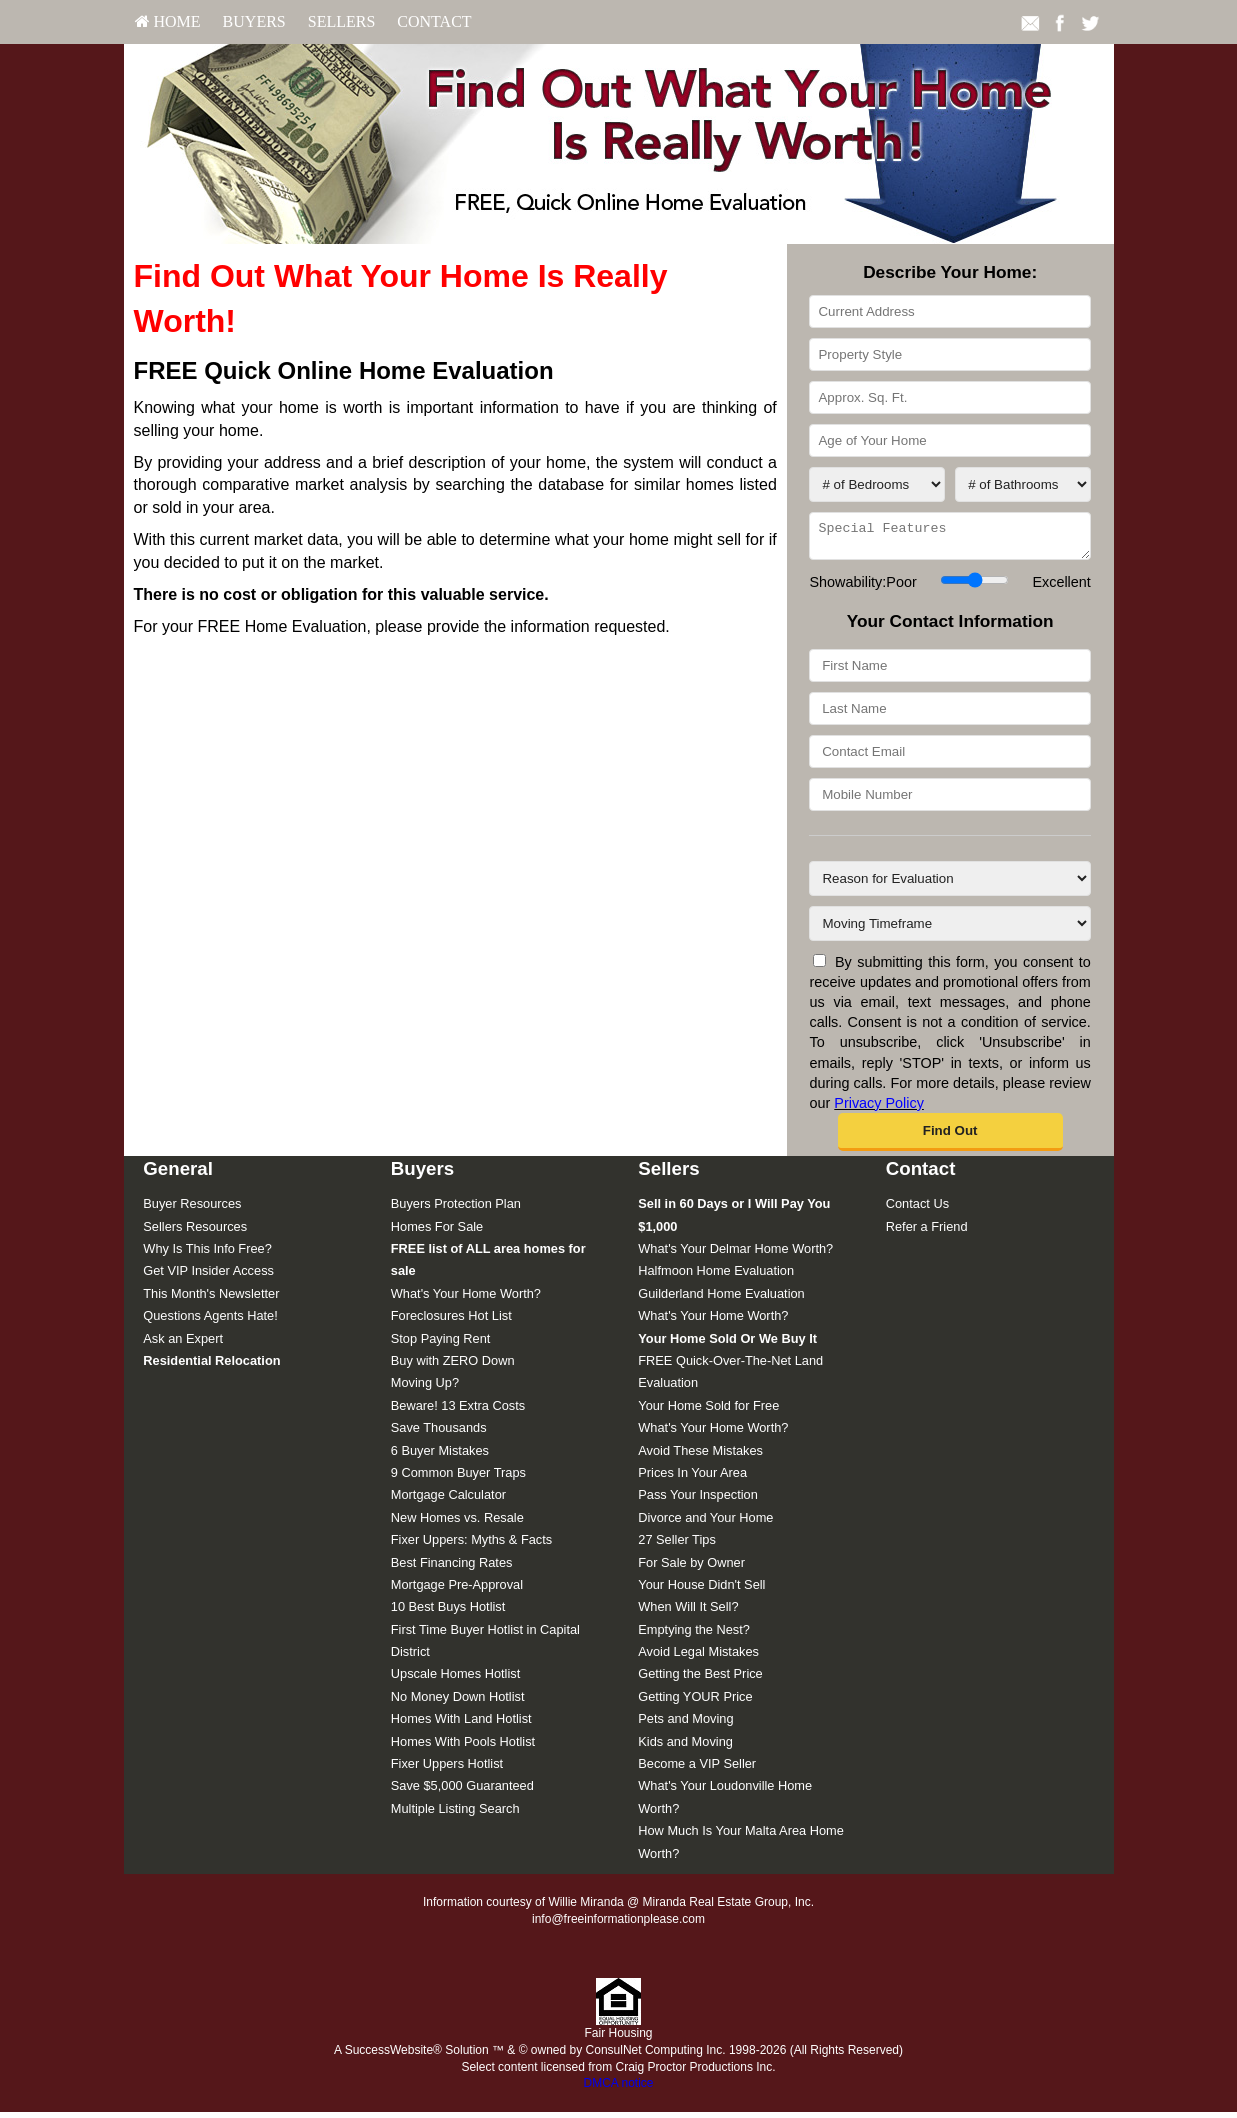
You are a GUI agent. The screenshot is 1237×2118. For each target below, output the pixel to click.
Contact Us (917, 1209)
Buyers (254, 21)
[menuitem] (168, 22)
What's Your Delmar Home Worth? (735, 1254)
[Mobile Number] (949, 800)
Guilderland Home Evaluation (721, 1299)
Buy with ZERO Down (453, 1366)
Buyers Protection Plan (456, 1209)
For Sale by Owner (691, 1568)
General (178, 1174)
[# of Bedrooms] (877, 484)
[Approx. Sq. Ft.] (949, 397)
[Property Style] (949, 354)
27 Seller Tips (677, 1545)
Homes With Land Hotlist (461, 1724)
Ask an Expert (183, 1344)
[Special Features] (949, 539)
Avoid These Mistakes (700, 1456)
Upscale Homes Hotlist (455, 1679)
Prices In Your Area (692, 1478)
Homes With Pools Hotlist (463, 1747)
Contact (434, 21)
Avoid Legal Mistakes (698, 1657)
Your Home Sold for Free (708, 1411)
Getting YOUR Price (695, 1702)
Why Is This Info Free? (207, 1254)
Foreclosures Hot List (451, 1321)
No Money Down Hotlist (458, 1702)
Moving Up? (425, 1388)
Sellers (342, 21)
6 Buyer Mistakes (440, 1456)
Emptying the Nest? (694, 1635)
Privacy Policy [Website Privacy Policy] (879, 1109)
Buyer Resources (192, 1209)
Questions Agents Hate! (210, 1321)
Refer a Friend (927, 1232)
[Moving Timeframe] (949, 929)
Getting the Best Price (700, 1679)
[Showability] (974, 586)
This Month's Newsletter (211, 1299)
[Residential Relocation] (211, 1366)
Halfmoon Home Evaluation (716, 1276)
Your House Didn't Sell (701, 1590)
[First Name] (949, 671)
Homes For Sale (437, 1232)
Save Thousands (439, 1433)
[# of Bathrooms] (1023, 484)
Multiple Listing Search (455, 1814)
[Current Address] (949, 311)
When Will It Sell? (688, 1612)
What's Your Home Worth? (466, 1299)
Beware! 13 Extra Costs (458, 1411)
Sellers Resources (195, 1232)
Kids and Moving (685, 1747)
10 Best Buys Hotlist (448, 1612)
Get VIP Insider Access (208, 1276)
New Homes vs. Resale (457, 1523)
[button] (950, 1138)
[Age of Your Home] (949, 440)
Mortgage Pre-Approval (457, 1590)
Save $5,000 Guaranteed (462, 1791)
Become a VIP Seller (697, 1769)
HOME (168, 21)
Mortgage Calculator (448, 1500)
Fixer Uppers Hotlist (447, 1769)
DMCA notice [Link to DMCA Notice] (618, 2089)
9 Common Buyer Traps (458, 1478)
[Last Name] (949, 714)
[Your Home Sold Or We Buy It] (727, 1344)
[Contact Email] (949, 757)
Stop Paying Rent (441, 1344)
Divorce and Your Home (705, 1523)
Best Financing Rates (452, 1568)
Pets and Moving (685, 1724)
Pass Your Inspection (698, 1500)
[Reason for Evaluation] (949, 884)
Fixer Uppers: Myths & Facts (471, 1545)
